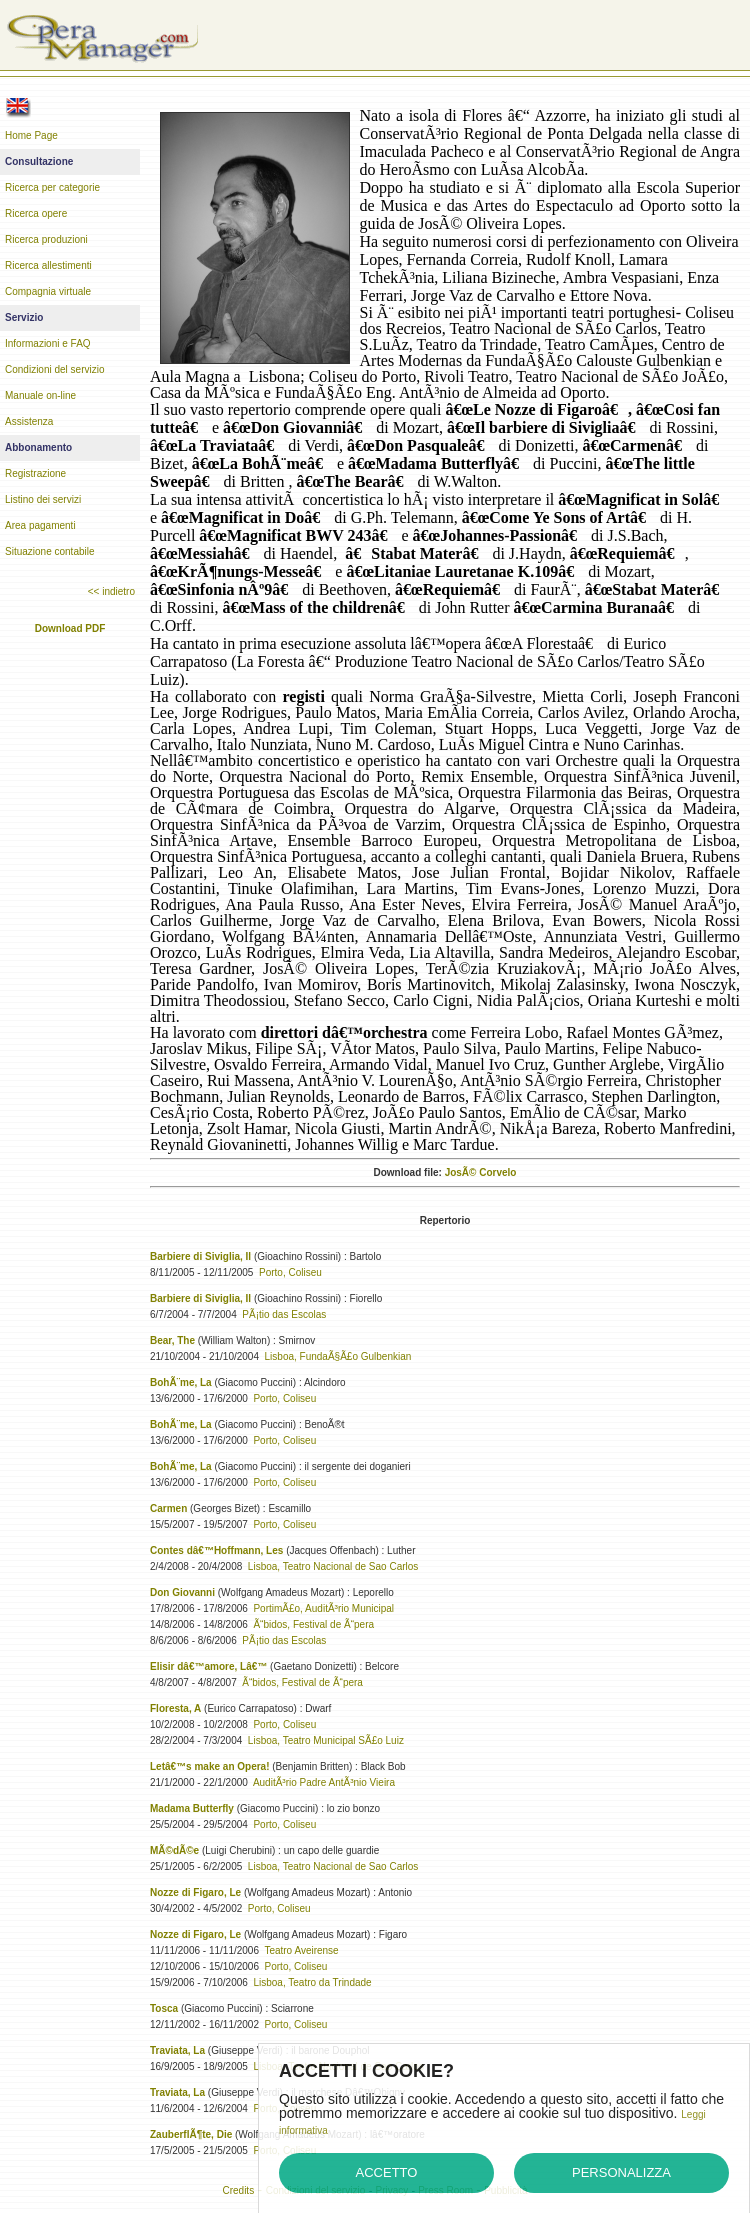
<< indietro (111, 591)
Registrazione (35, 473)
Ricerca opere (36, 213)
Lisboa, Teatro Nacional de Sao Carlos (333, 1566)
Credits (238, 2190)
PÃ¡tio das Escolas (284, 1314)
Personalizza (621, 2172)
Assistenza (29, 421)
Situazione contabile (50, 551)
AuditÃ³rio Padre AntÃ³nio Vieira (324, 1782)
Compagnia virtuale (48, 291)
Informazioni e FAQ (48, 343)
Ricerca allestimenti (48, 265)
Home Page (31, 135)
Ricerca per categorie (52, 187)
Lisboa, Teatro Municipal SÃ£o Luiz (326, 1740)
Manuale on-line (40, 395)
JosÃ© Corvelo (481, 1172)
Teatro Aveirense (301, 1950)
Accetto (387, 2172)
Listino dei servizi (43, 499)
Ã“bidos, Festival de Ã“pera (313, 1624)
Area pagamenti (40, 525)
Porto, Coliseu (290, 1272)
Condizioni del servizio (55, 369)
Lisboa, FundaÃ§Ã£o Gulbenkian (338, 1356)
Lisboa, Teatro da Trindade (312, 1982)
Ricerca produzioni (46, 239)
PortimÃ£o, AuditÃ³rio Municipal (323, 1608)
